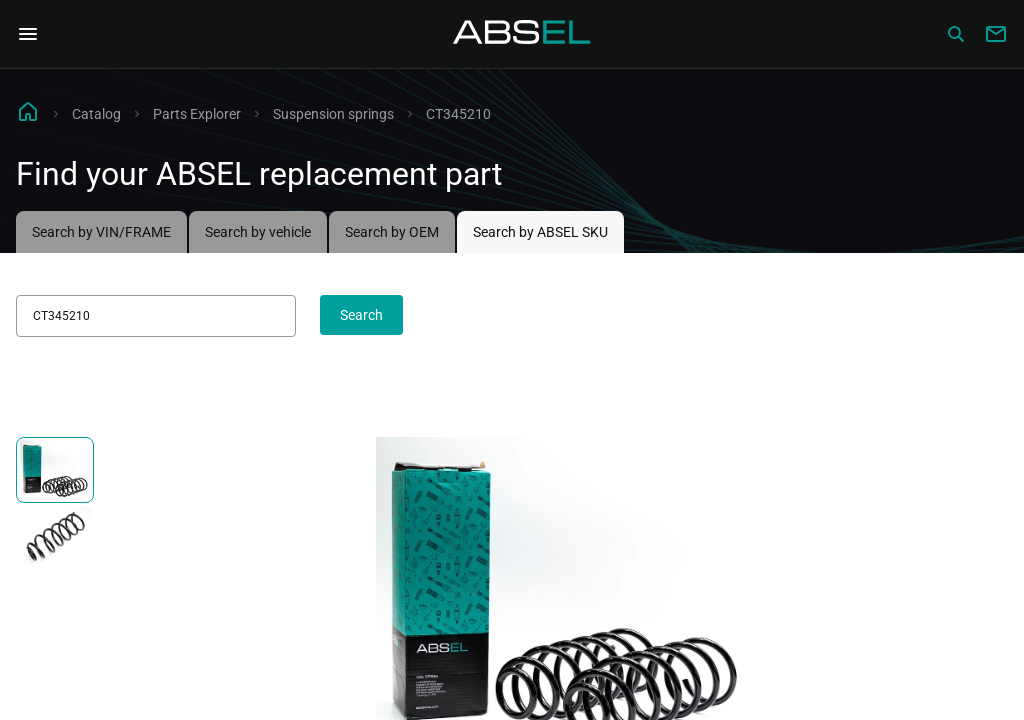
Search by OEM (392, 232)
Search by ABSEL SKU (540, 232)
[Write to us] (996, 34)
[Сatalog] (956, 34)
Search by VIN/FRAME (101, 232)
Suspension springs (333, 114)
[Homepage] (522, 34)
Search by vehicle (258, 232)
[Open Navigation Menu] (28, 34)
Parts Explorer (197, 114)
